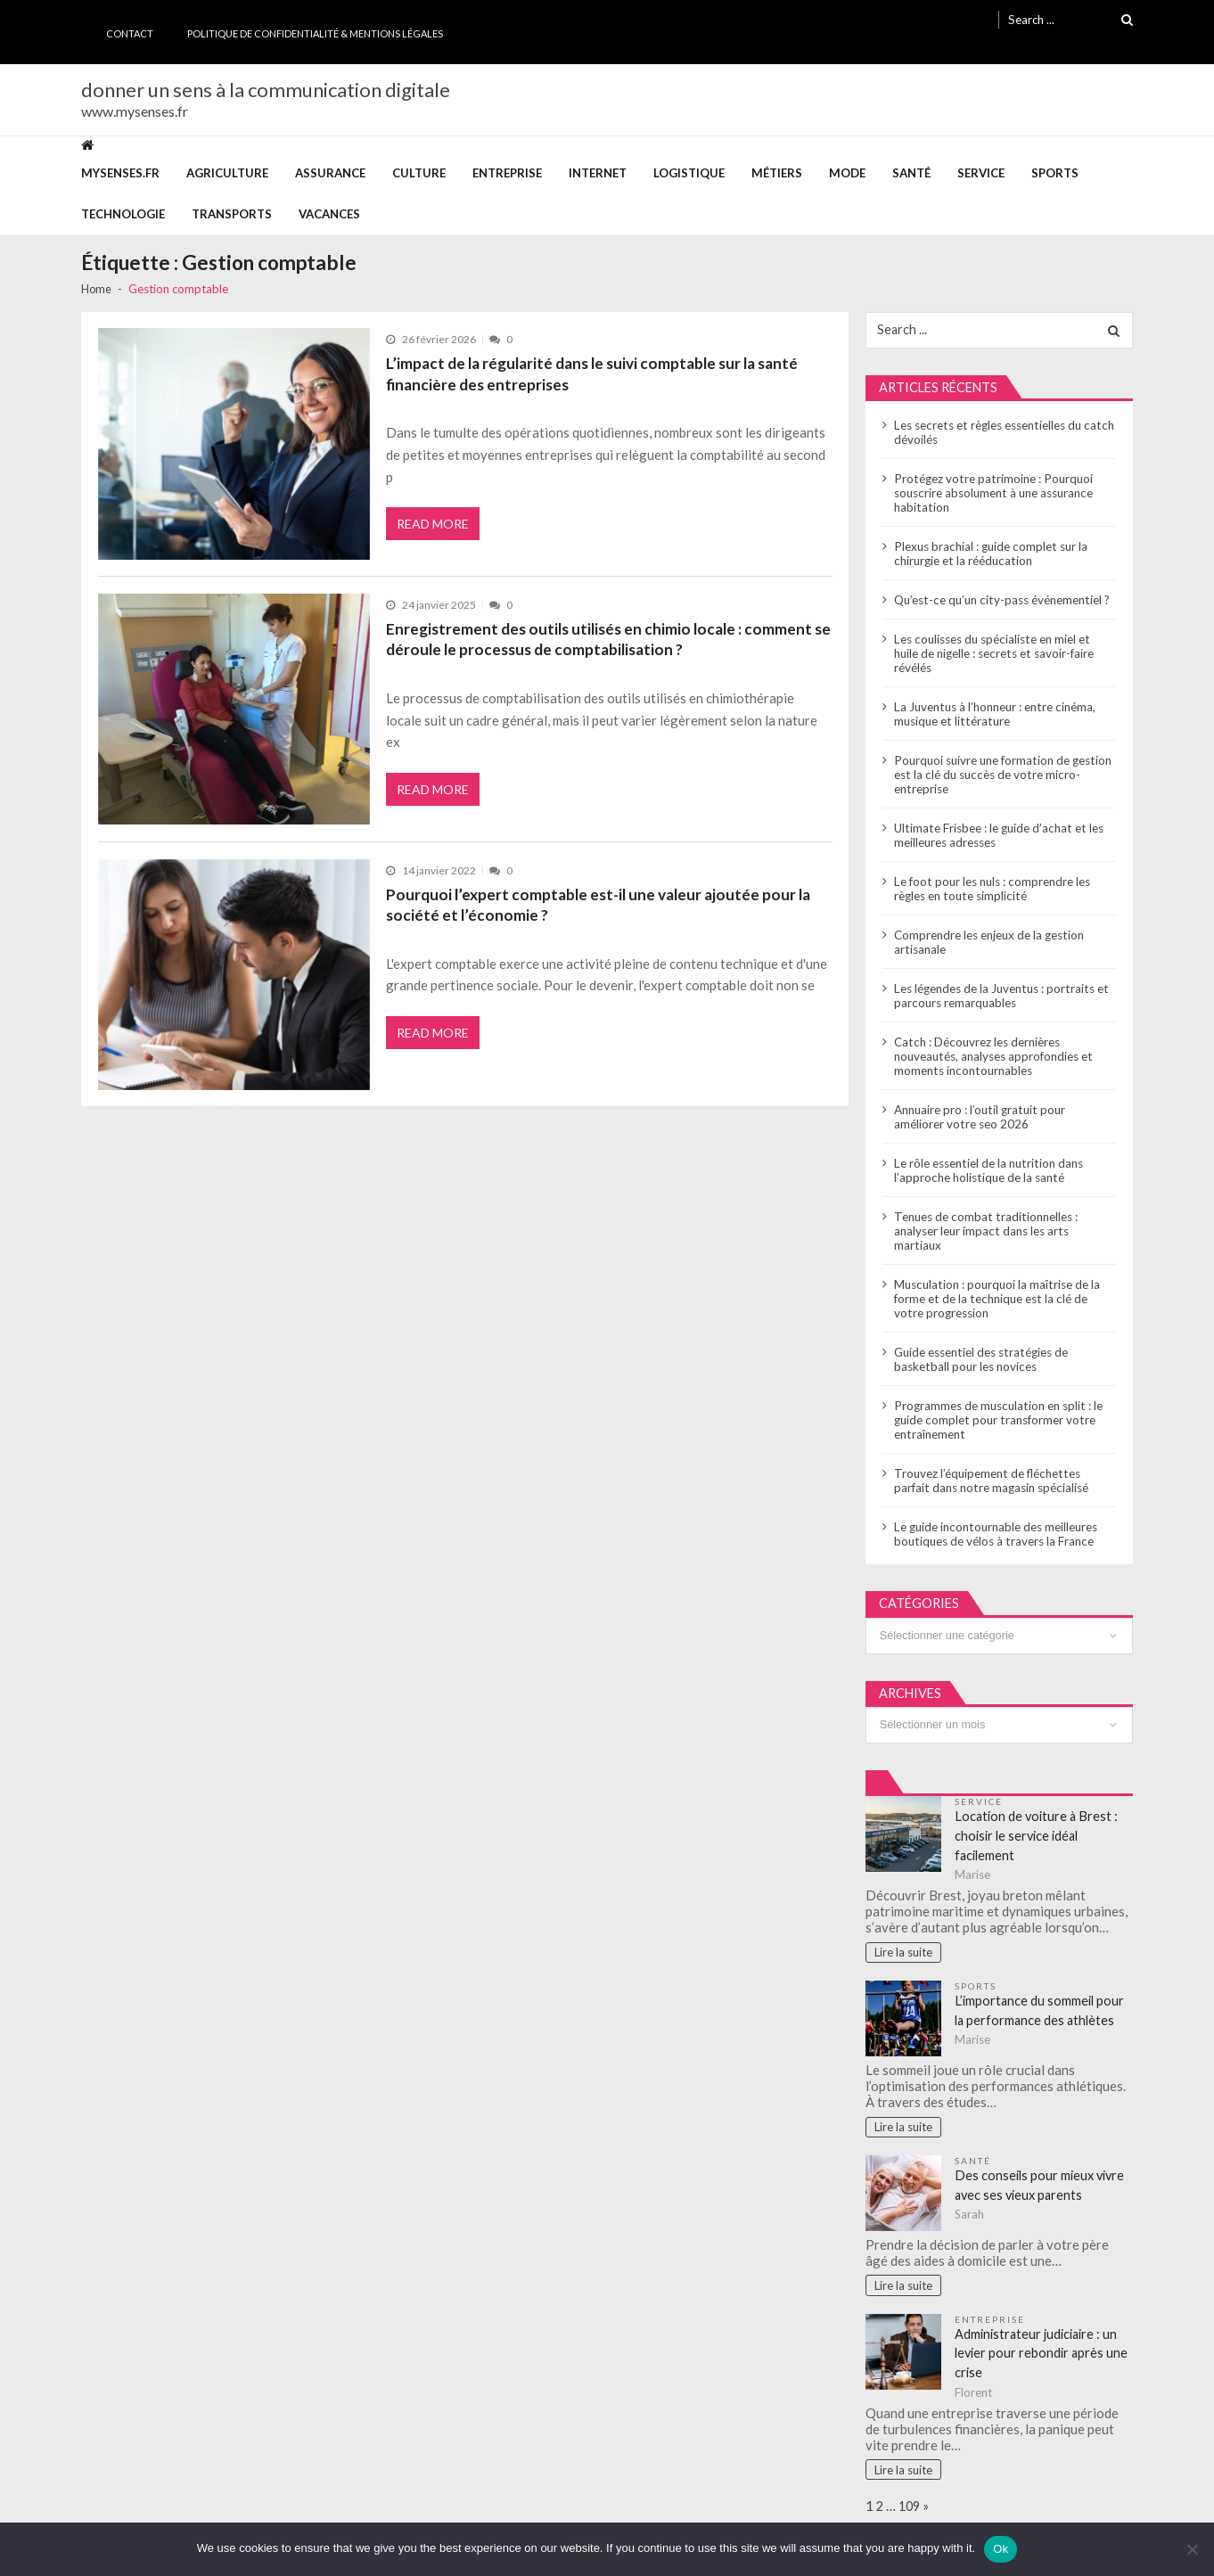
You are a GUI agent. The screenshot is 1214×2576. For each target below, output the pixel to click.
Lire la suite (904, 1930)
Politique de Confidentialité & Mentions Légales (315, 33)
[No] (1192, 2549)
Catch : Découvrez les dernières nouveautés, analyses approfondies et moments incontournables (992, 1042)
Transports (232, 214)
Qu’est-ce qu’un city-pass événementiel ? (999, 601)
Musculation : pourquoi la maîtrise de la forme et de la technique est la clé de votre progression (1004, 1271)
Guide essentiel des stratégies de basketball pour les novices (979, 1331)
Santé (911, 173)
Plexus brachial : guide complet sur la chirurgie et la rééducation (989, 554)
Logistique (689, 173)
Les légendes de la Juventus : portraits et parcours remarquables (999, 982)
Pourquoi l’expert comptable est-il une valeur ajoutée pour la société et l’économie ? (593, 903)
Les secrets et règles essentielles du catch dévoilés (1000, 433)
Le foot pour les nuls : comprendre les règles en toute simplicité (990, 875)
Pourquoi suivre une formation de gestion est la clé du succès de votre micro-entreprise (1001, 761)
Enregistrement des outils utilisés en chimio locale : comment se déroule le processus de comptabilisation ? (605, 638)
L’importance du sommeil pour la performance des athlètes (1041, 1988)
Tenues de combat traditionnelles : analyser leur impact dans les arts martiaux (1004, 1210)
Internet (598, 173)
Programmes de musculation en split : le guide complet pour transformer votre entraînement (996, 1392)
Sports (1055, 173)
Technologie (123, 214)
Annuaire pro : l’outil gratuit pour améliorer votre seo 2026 (1004, 1103)
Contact (129, 33)
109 (911, 2485)
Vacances (329, 214)
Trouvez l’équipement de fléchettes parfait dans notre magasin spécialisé (1003, 1453)
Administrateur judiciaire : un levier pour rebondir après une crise (1043, 2331)
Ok (1000, 2548)
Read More (434, 526)
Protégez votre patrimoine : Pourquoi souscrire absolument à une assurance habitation (992, 493)
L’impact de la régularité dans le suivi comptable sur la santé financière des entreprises (590, 372)
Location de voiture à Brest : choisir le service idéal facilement (1038, 1812)
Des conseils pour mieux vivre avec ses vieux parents (1042, 2163)
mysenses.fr (120, 173)
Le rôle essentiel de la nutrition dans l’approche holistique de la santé (986, 1157)
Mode (847, 173)
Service (981, 173)
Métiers (776, 173)
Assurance (330, 173)
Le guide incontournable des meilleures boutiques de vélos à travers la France (994, 1506)
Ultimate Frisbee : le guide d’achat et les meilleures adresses (996, 822)
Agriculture (227, 173)
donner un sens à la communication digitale (265, 90)
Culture (419, 173)
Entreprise (507, 173)
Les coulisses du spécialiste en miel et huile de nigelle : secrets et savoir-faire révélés (1003, 647)
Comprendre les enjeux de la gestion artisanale (988, 929)
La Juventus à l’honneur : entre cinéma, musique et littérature (993, 700)
